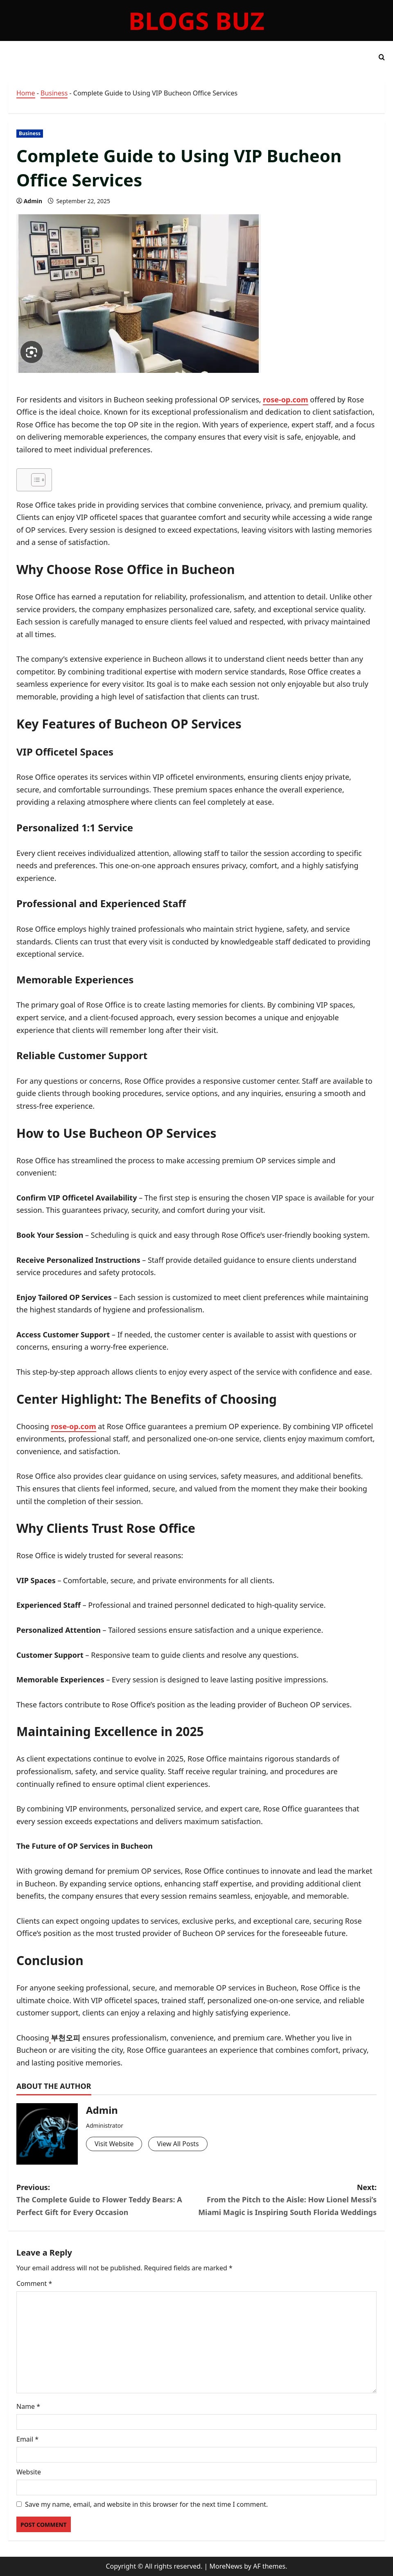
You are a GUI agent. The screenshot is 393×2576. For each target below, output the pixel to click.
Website (28, 2471)
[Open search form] (382, 57)
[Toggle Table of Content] (34, 480)
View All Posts (178, 2143)
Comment (34, 2283)
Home (25, 93)
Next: (286, 2200)
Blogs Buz (196, 20)
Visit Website (114, 2143)
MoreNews (226, 2566)
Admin (33, 201)
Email (27, 2439)
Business (54, 93)
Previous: (106, 2200)
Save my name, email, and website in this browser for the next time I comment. (146, 2504)
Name (28, 2406)
